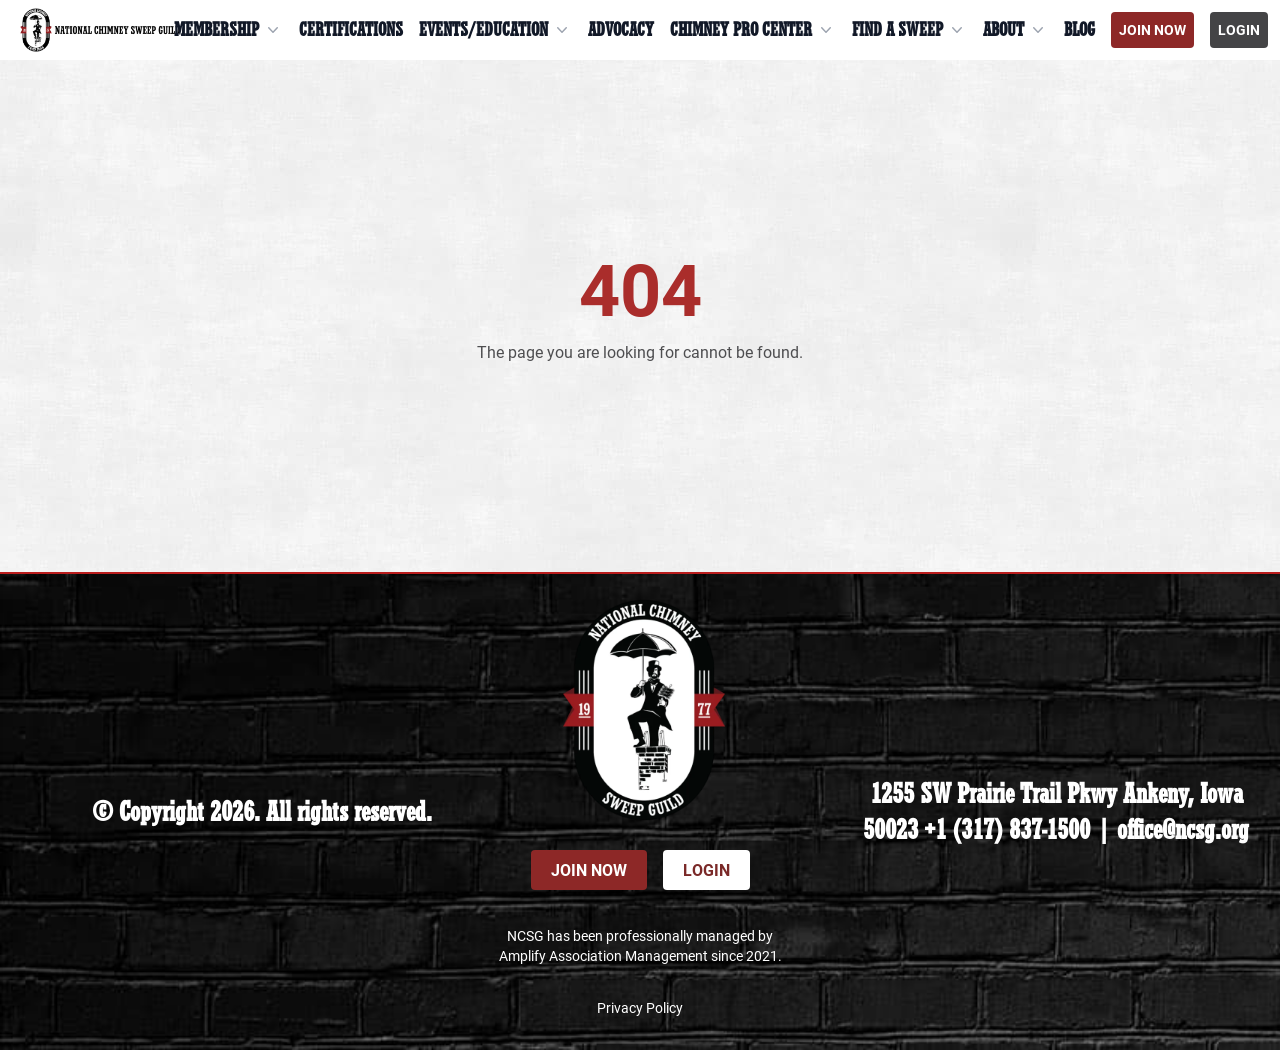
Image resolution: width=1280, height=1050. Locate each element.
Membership (228, 30)
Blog (1079, 30)
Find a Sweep (909, 30)
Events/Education (495, 30)
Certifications (351, 30)
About (1015, 30)
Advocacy (621, 30)
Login (1239, 29)
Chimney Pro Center (753, 30)
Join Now (1152, 29)
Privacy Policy (640, 1007)
